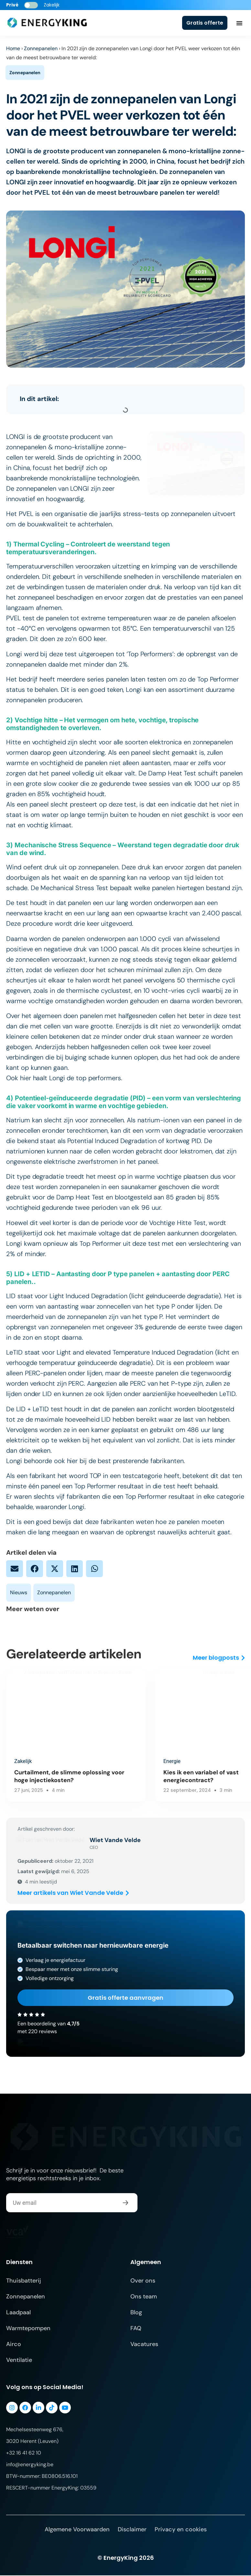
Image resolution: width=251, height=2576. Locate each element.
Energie (147, 1761)
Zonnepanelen (41, 48)
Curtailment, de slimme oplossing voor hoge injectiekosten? (62, 1776)
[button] (14, 1568)
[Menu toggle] (239, 23)
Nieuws (18, 1592)
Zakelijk (23, 1761)
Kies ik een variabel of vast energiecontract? (176, 1776)
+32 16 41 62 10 (23, 2453)
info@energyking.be (29, 2465)
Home (13, 48)
